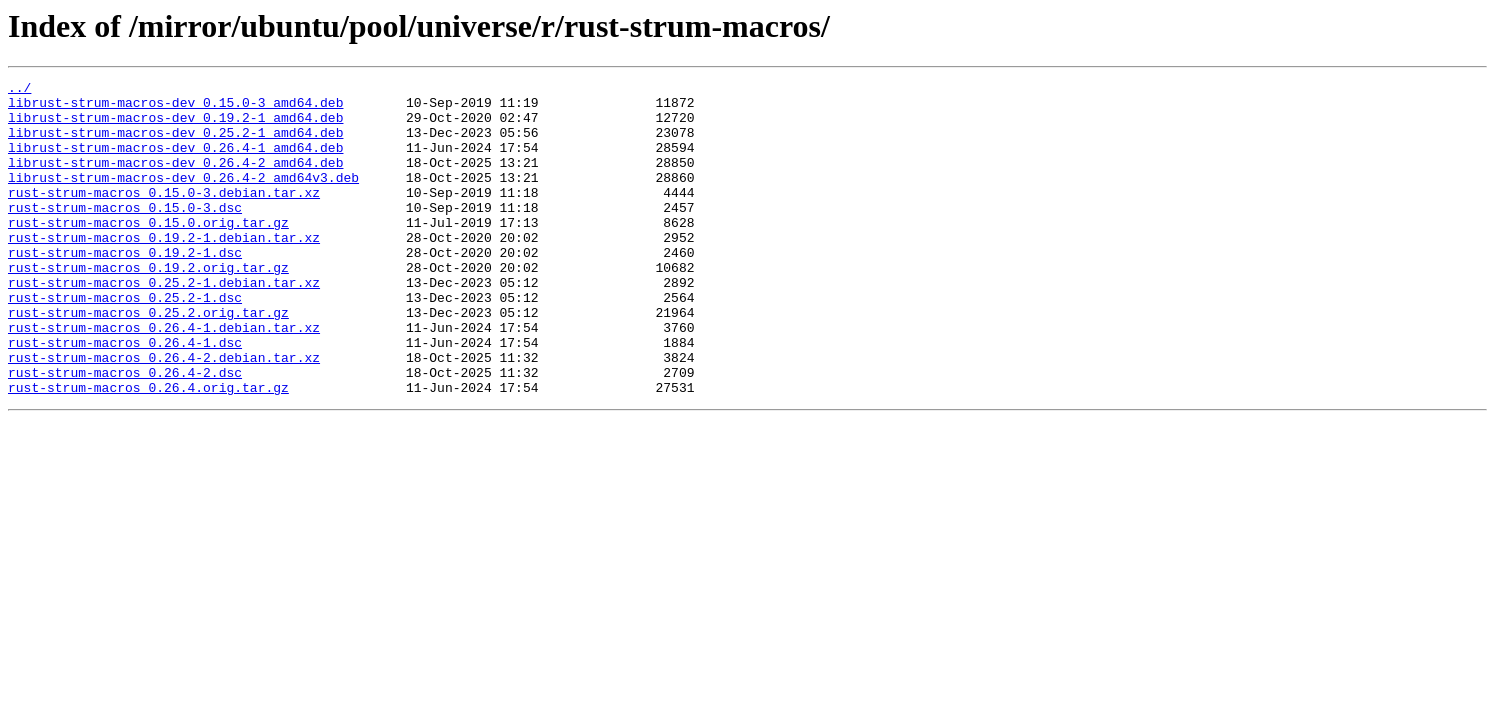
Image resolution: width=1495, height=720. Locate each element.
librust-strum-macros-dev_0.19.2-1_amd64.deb (175, 126)
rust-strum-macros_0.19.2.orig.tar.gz (148, 306)
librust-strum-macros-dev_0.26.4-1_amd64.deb (175, 162)
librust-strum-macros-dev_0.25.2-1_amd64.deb (175, 144)
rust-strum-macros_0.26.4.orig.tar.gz (148, 450)
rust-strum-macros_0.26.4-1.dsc (125, 396)
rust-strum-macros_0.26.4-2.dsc (125, 432)
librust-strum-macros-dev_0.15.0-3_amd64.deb (175, 108)
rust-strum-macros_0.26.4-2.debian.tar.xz (164, 414)
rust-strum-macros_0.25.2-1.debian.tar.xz (164, 324)
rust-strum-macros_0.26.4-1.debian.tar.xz (164, 378)
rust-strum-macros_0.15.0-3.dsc (125, 234)
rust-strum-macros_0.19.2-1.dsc (125, 288)
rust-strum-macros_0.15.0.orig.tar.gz (148, 252)
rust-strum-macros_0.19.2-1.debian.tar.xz (164, 270)
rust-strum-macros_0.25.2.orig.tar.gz (148, 360)
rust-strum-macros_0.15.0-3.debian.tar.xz (164, 216)
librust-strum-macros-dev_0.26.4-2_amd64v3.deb (183, 198)
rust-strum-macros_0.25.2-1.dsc (125, 342)
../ (19, 90)
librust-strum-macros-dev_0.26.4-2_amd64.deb (175, 180)
